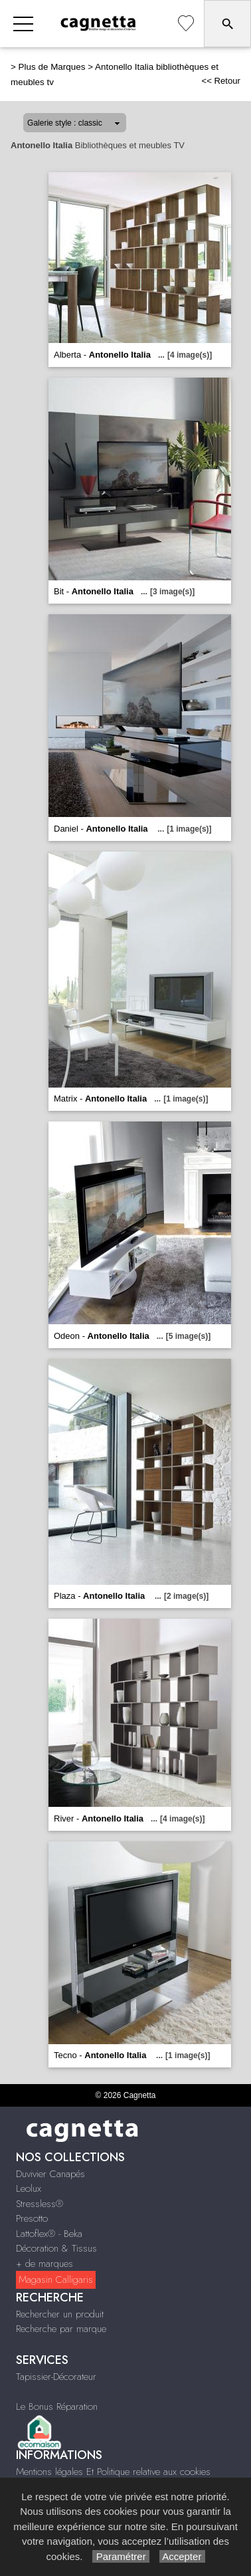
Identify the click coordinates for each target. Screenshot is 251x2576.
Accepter (182, 2556)
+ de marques (44, 2263)
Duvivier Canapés (50, 2173)
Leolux (28, 2188)
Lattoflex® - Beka (49, 2233)
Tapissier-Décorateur (56, 2376)
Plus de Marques (52, 67)
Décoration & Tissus (56, 2248)
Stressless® (39, 2203)
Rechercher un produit (60, 2314)
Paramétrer (120, 2556)
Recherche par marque (61, 2328)
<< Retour (220, 81)
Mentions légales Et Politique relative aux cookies (113, 2471)
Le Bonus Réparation (57, 2406)
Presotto (32, 2218)
